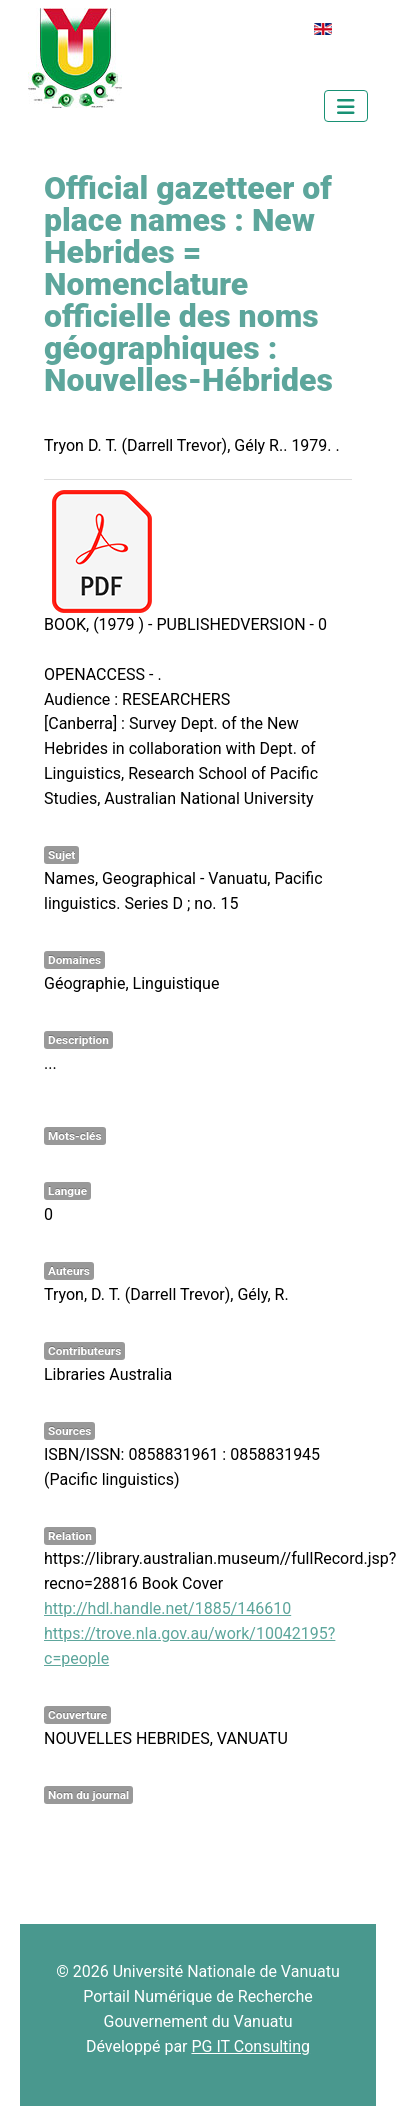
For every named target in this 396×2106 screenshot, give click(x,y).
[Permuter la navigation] (346, 106)
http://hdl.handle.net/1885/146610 (167, 1608)
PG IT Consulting (250, 2046)
